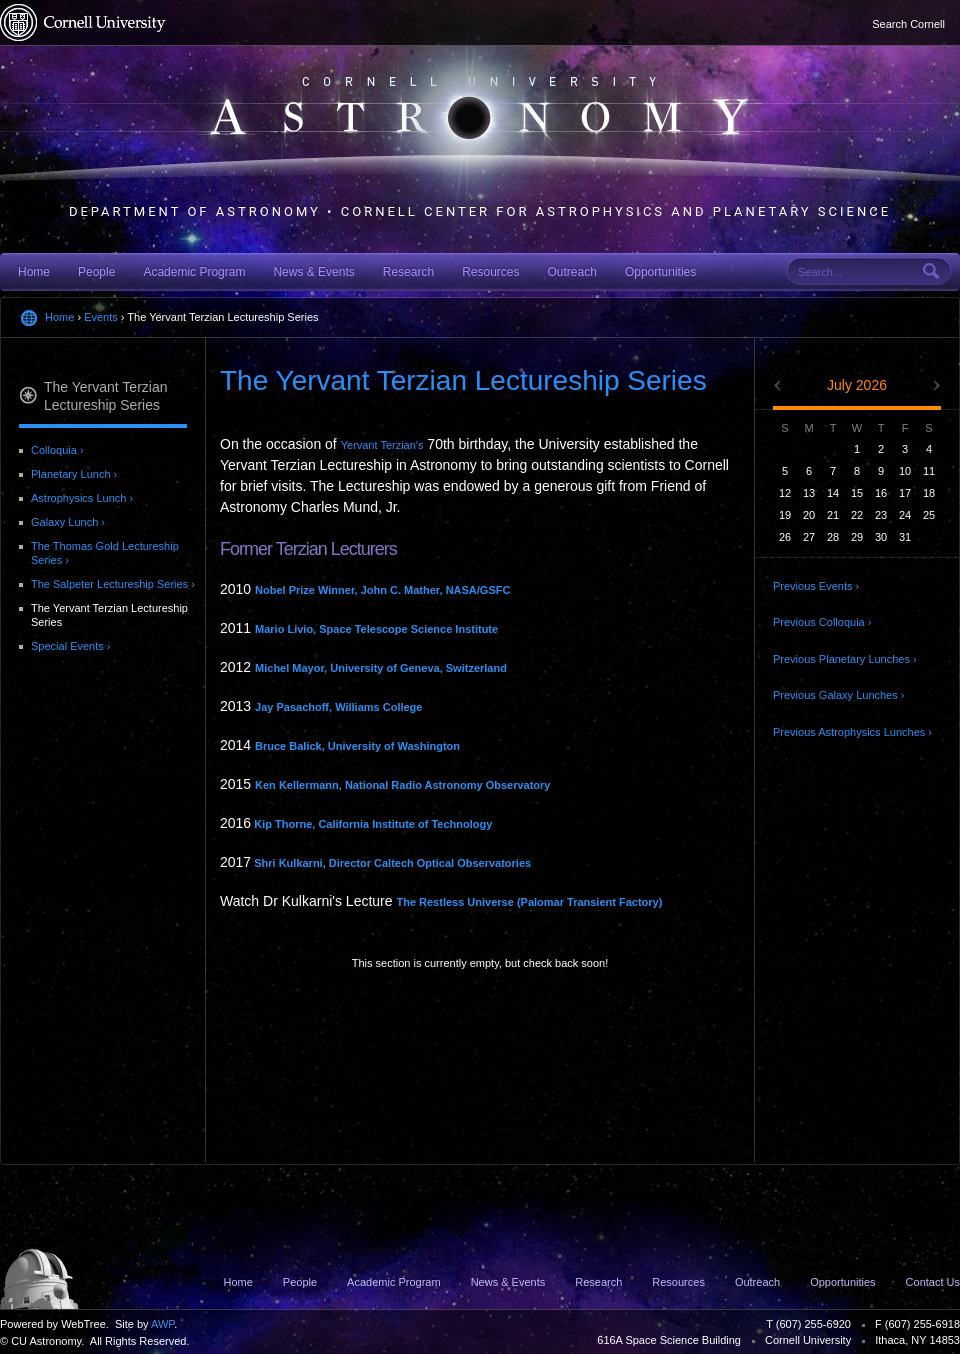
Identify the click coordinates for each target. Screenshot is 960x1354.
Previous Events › (816, 586)
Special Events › (72, 646)
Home (34, 272)
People (96, 272)
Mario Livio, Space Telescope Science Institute (376, 629)
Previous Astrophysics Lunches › (852, 732)
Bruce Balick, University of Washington (357, 746)
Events (101, 317)
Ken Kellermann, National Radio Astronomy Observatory (402, 785)
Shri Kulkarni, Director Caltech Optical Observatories (391, 863)
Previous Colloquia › (822, 622)
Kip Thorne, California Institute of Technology (371, 824)
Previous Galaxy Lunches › (838, 695)
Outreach (572, 272)
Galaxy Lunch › (69, 522)
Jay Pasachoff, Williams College (338, 707)
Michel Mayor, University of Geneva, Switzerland (381, 668)
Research (408, 272)
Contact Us (933, 1282)
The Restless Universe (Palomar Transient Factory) (529, 902)
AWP (162, 1324)
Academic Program (194, 272)
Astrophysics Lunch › (83, 498)
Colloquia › (59, 450)
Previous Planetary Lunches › (845, 659)
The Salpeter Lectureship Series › (114, 584)
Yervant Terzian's (382, 445)
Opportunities (660, 272)
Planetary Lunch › (75, 474)
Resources (490, 272)
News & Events (313, 272)
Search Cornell (908, 24)
